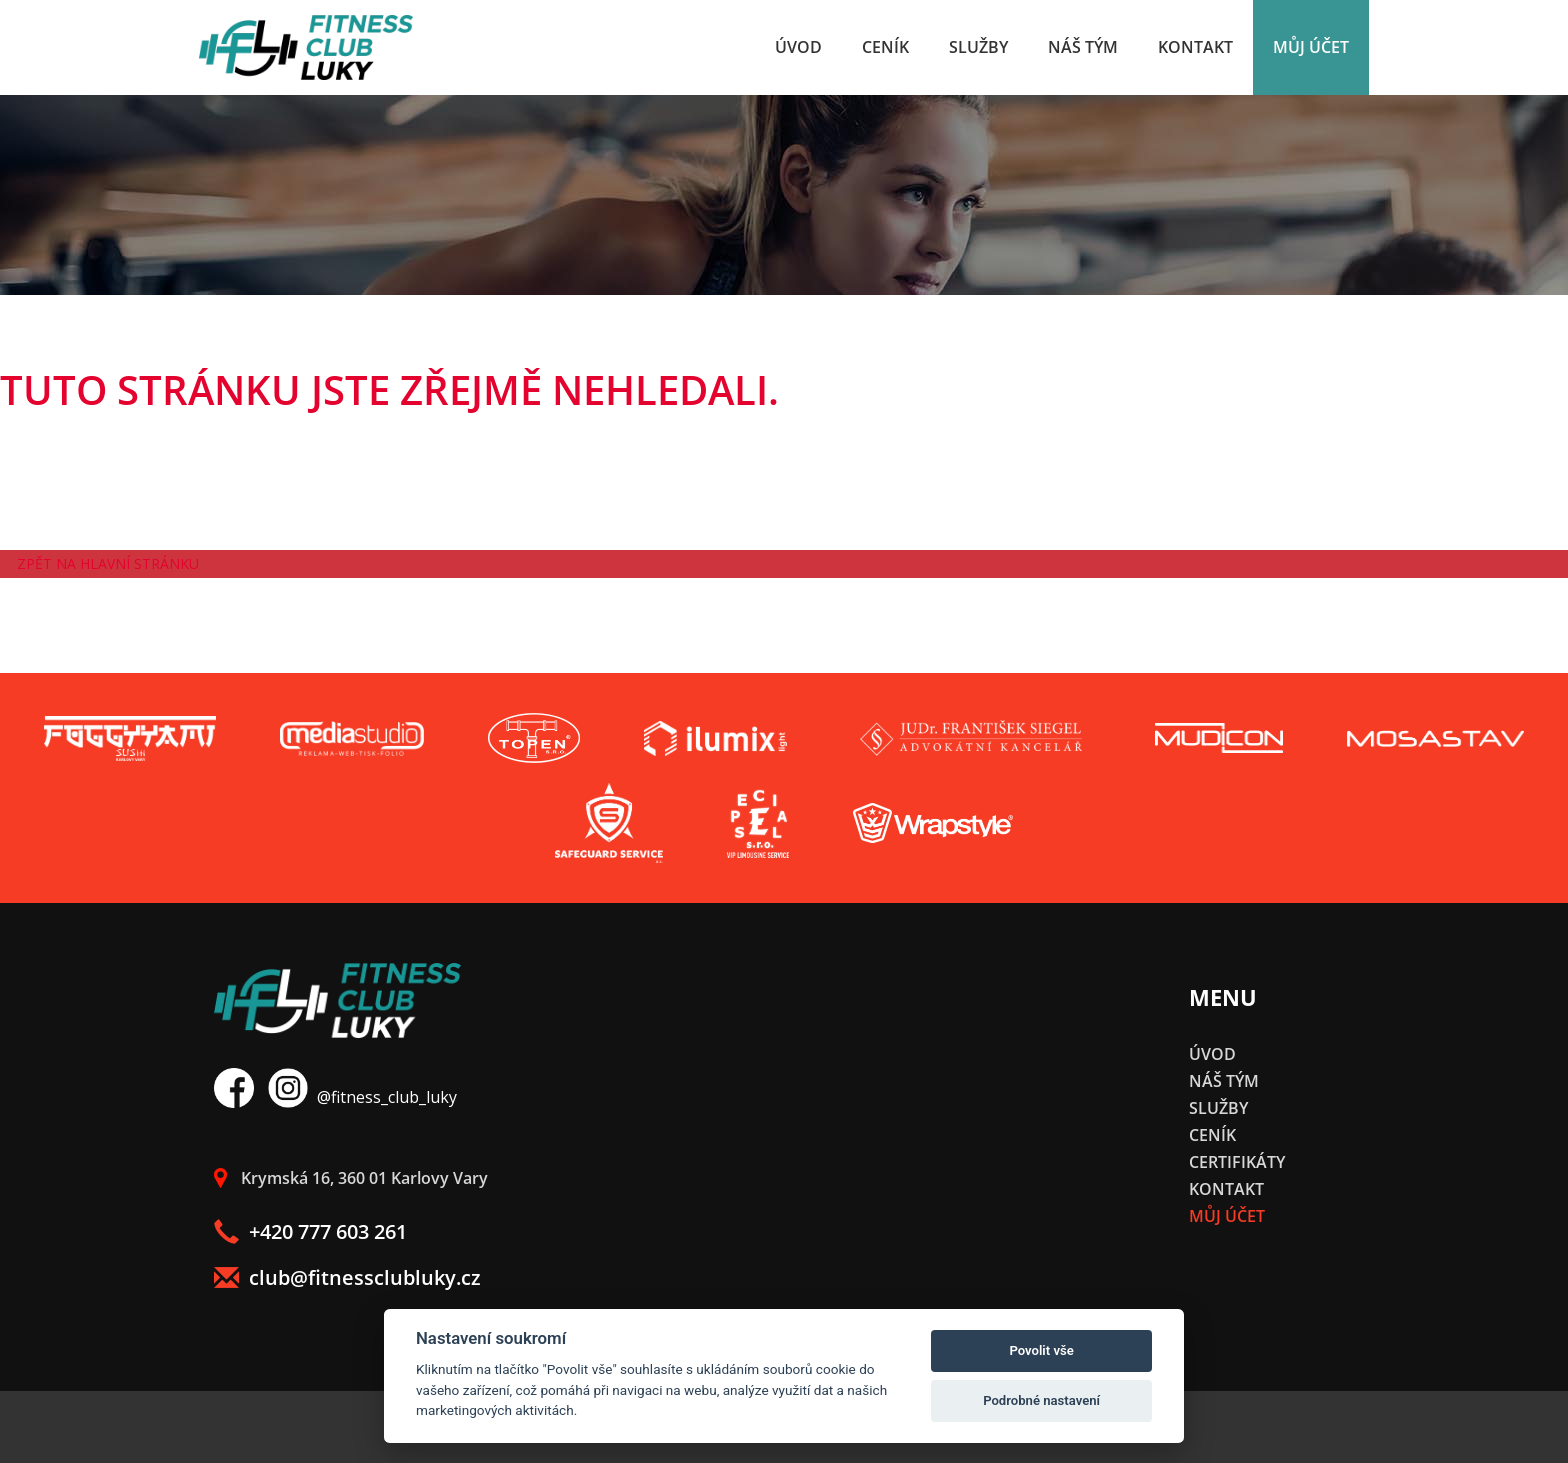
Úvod (798, 47)
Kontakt (1195, 47)
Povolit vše (1041, 1350)
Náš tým (1083, 47)
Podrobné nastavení (1041, 1400)
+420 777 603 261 (310, 1232)
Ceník (885, 47)
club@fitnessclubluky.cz (347, 1278)
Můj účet (1311, 47)
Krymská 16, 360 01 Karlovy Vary (351, 1178)
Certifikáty (1237, 1162)
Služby (978, 47)
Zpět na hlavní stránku (108, 563)
